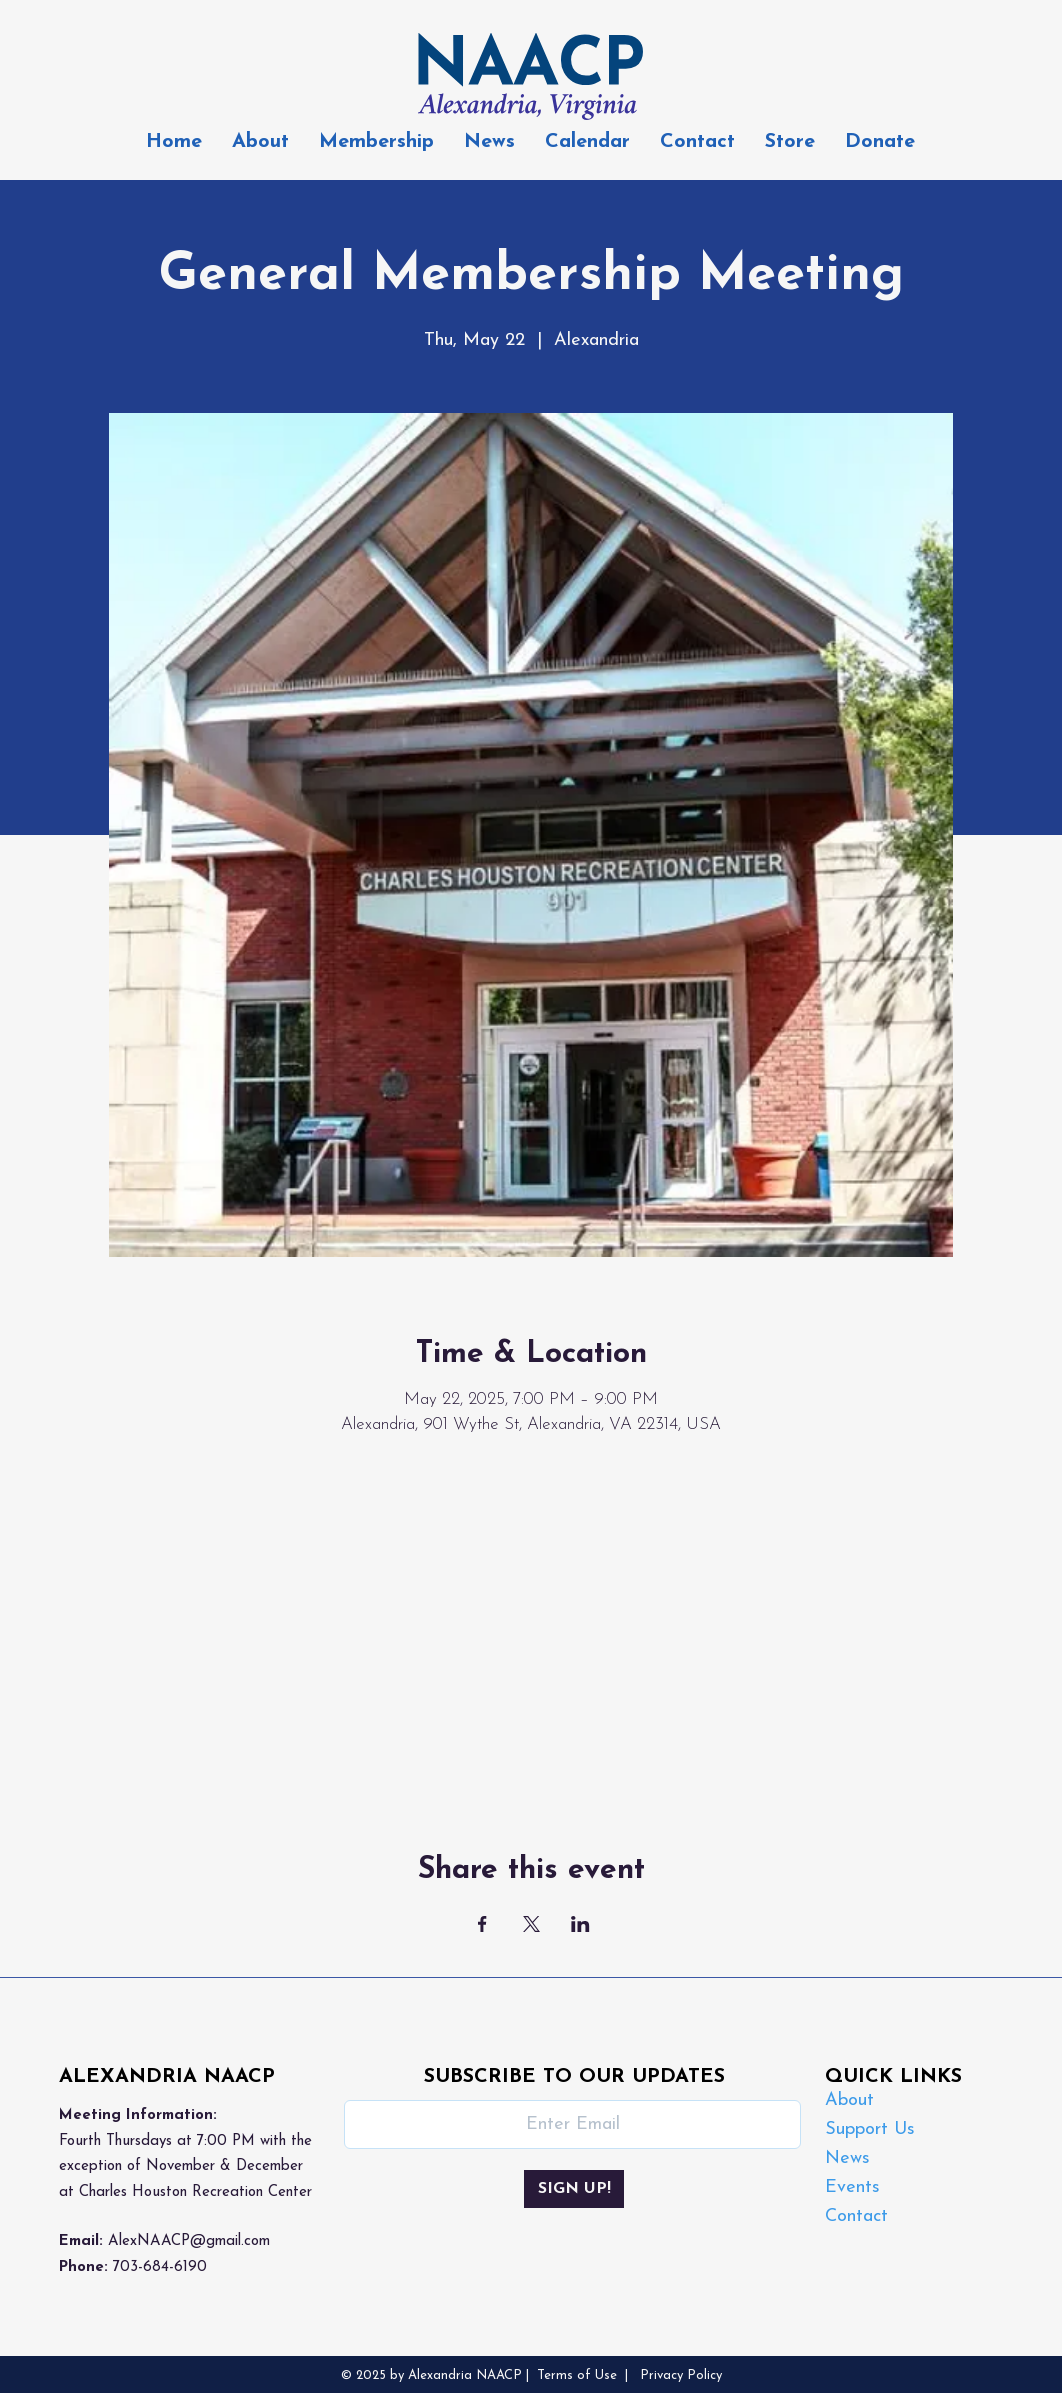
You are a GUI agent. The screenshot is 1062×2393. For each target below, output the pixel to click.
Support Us (870, 2129)
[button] (376, 142)
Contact (856, 2216)
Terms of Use (577, 2375)
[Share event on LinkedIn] (580, 1924)
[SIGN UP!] (574, 2189)
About (849, 2100)
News (847, 2158)
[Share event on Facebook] (482, 1924)
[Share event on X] (531, 1924)
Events (852, 2187)
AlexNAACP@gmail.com (189, 2241)
